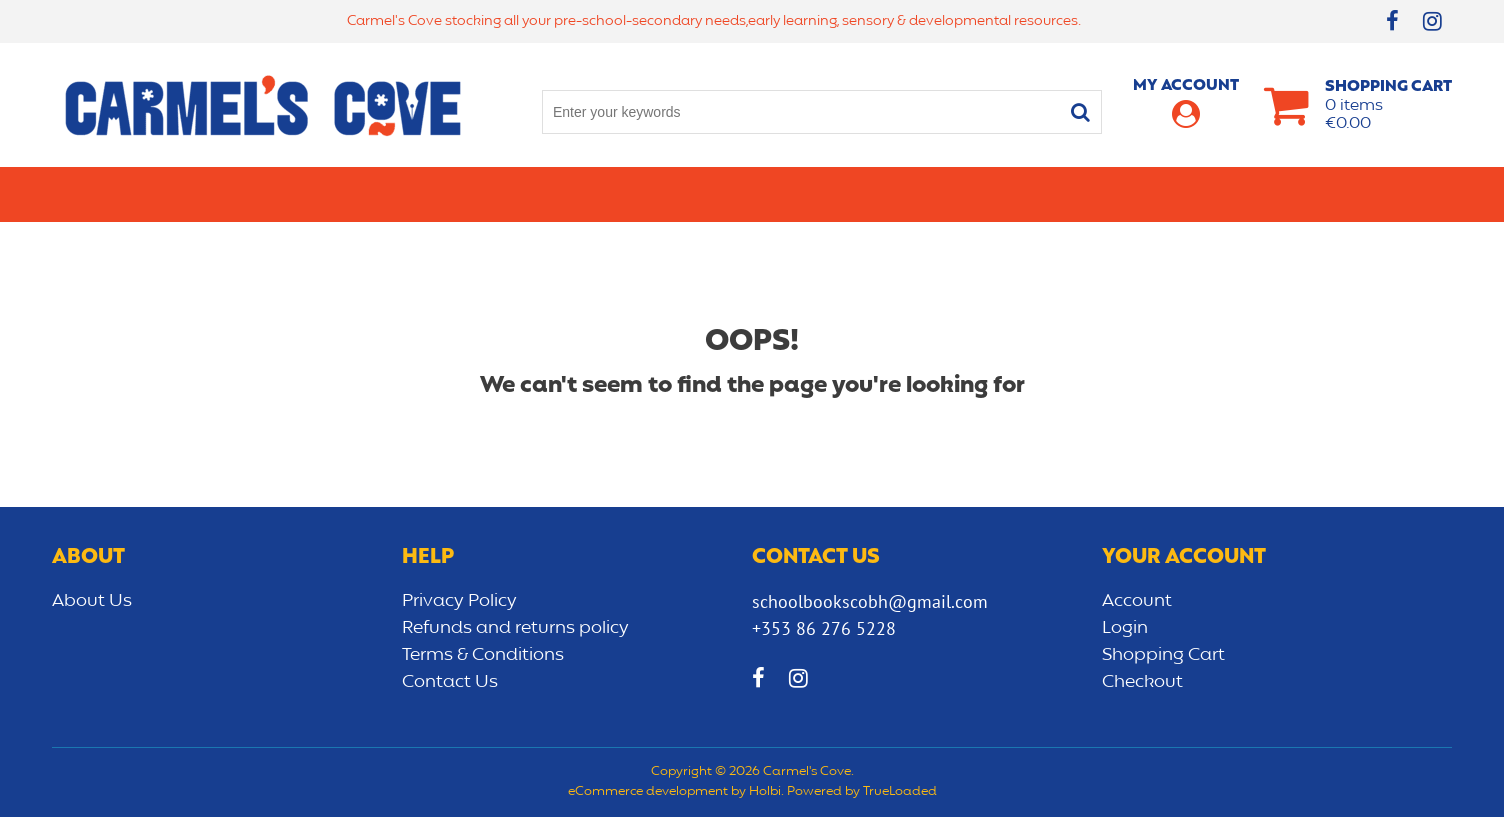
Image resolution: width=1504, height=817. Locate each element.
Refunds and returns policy (515, 628)
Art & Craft (710, 194)
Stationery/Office (555, 194)
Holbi (765, 792)
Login (1125, 628)
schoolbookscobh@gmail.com (870, 601)
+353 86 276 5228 (824, 628)
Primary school (193, 194)
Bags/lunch (838, 194)
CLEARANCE (1333, 194)
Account (1137, 601)
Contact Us (450, 682)
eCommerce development (648, 792)
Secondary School (369, 194)
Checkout (1142, 682)
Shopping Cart (1163, 655)
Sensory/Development (1166, 194)
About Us (92, 601)
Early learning (980, 194)
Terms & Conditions (483, 655)
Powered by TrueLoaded (862, 792)
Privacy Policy (459, 601)
